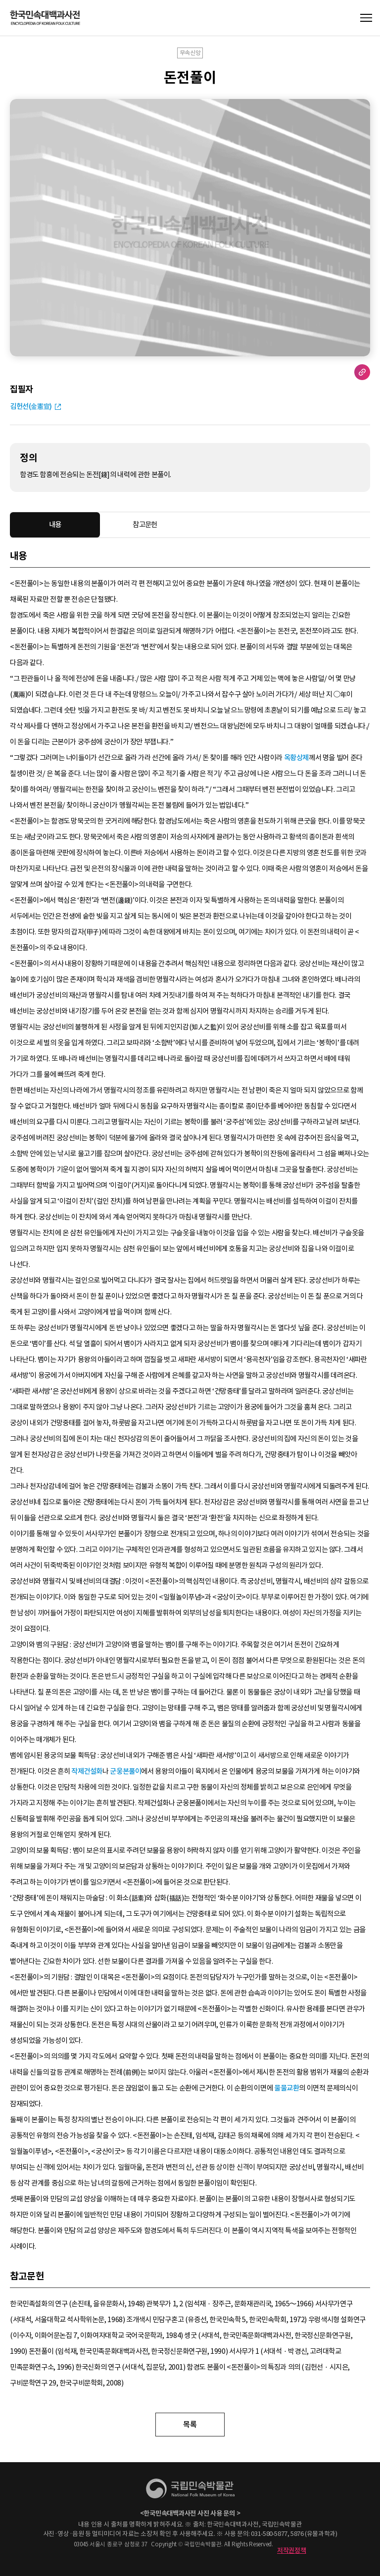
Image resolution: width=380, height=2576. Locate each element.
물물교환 (286, 2088)
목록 (189, 2424)
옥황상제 (296, 757)
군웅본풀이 (125, 1771)
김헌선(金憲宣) (31, 406)
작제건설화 (86, 1771)
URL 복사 (362, 372)
